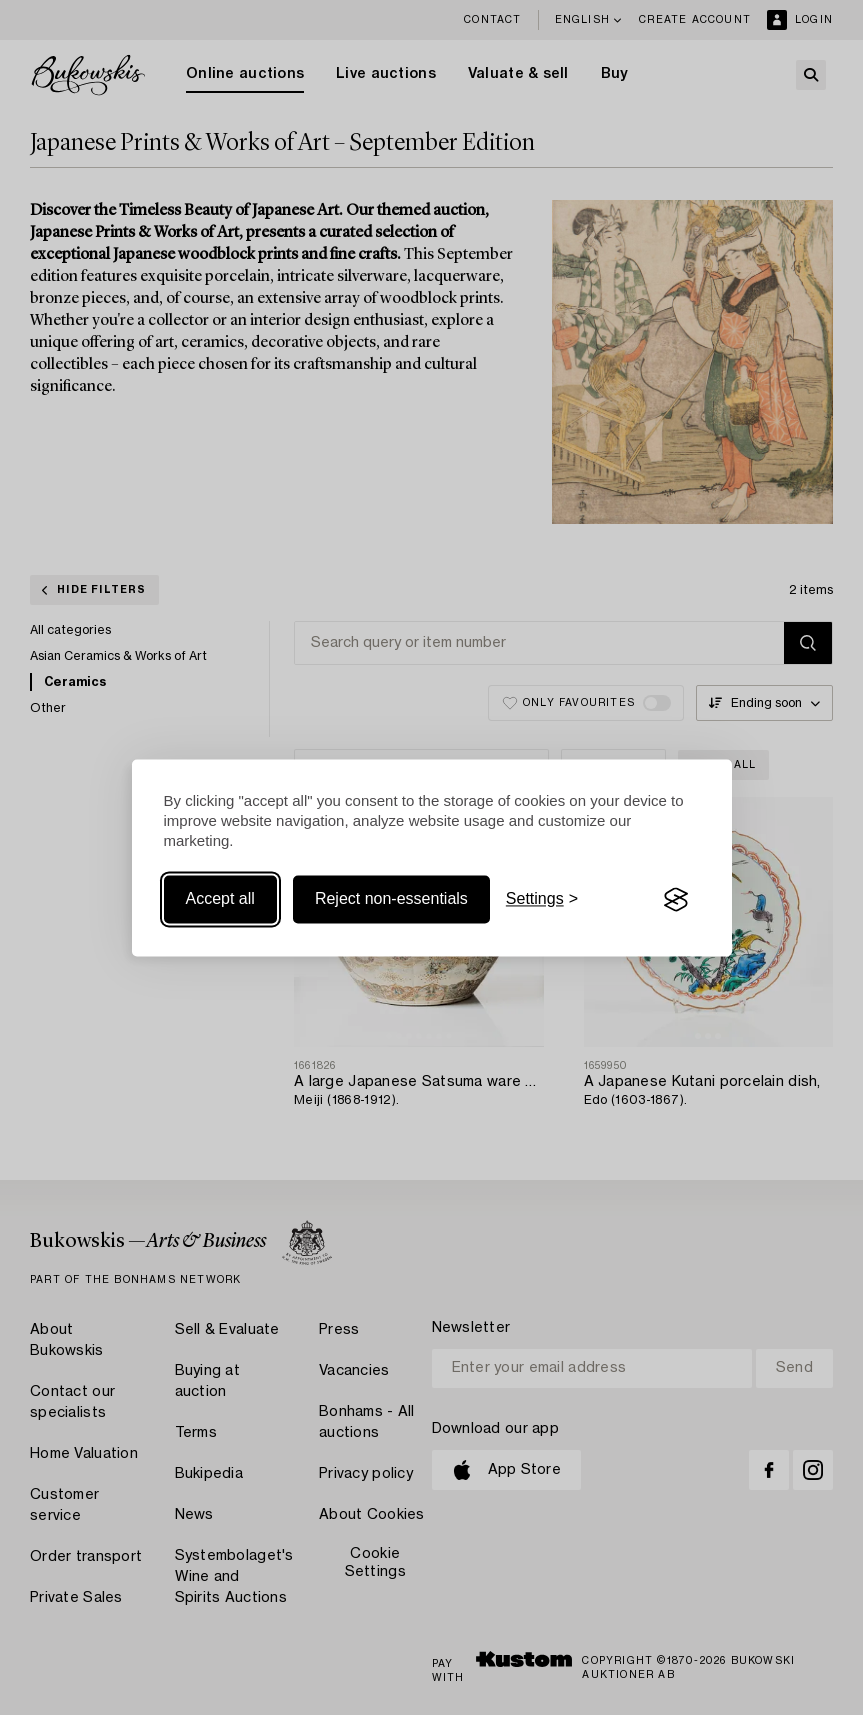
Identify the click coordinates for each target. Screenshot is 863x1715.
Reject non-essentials (391, 899)
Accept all (220, 899)
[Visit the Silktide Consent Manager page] (676, 900)
